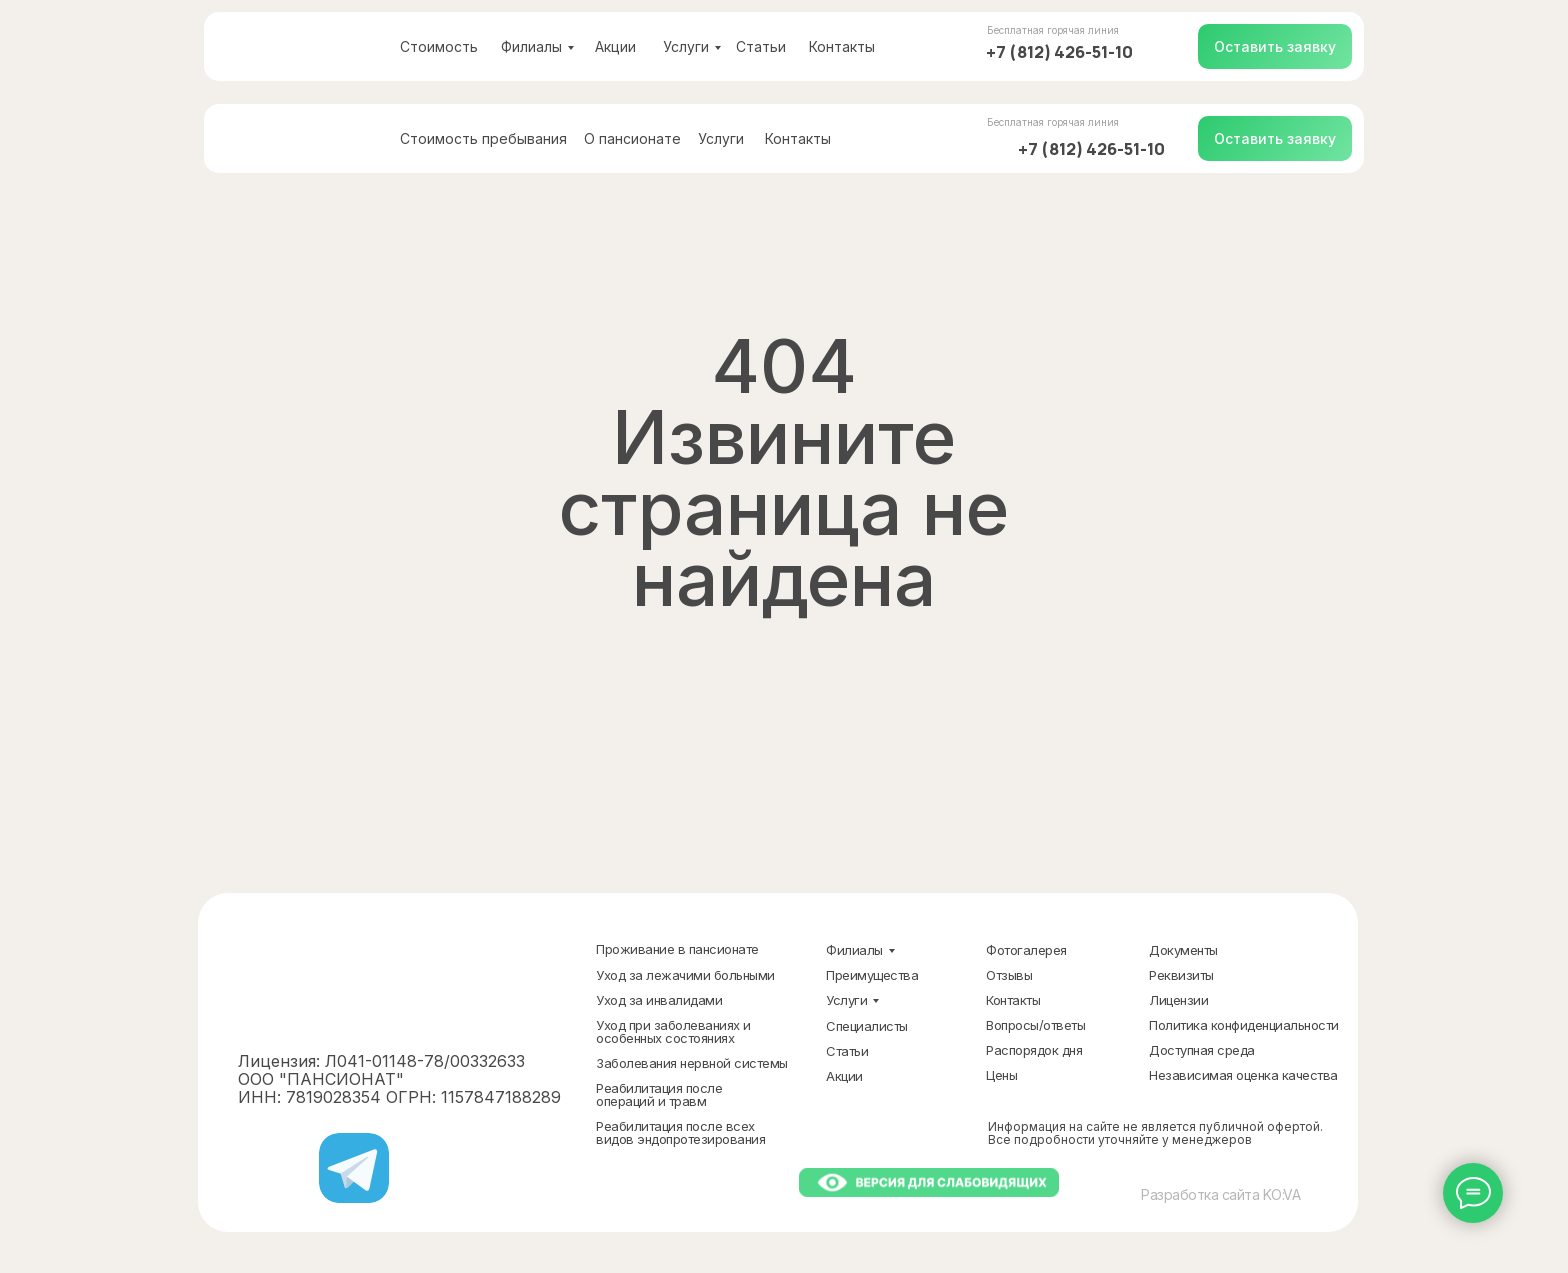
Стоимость (439, 46)
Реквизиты (1181, 975)
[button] (1275, 46)
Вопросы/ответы (1035, 1025)
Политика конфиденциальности (1244, 1025)
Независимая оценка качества (1243, 1075)
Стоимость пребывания (483, 138)
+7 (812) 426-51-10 (1059, 52)
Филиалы (531, 46)
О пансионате (632, 138)
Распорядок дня (1034, 1050)
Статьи (761, 46)
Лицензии (1178, 1000)
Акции (615, 46)
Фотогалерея (1026, 950)
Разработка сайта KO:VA (1220, 1194)
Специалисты (867, 1026)
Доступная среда (1202, 1050)
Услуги (686, 46)
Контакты (842, 46)
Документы (1183, 950)
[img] (300, 46)
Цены (1001, 1075)
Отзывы (1009, 975)
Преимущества (872, 975)
